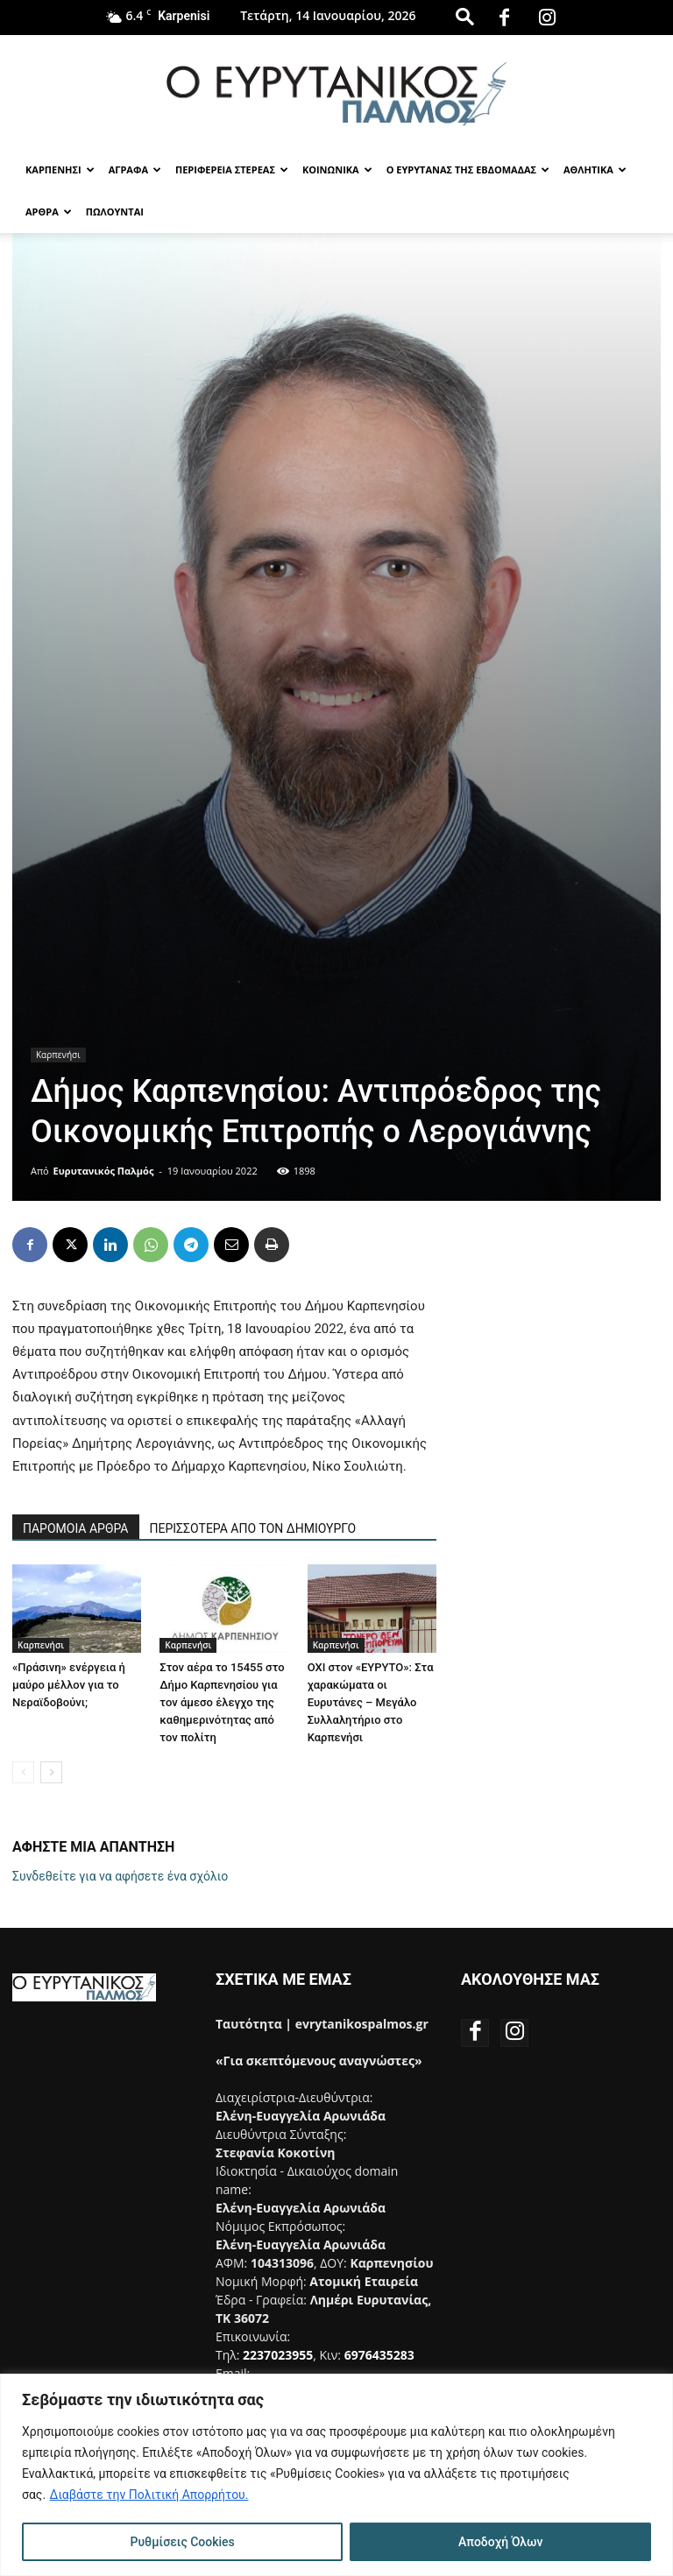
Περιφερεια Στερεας (231, 169)
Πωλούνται (115, 211)
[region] (336, 2475)
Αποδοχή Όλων (500, 2542)
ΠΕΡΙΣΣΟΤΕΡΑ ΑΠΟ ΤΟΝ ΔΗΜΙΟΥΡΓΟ (253, 1528)
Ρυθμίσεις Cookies (183, 2542)
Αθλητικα (595, 169)
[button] (464, 16)
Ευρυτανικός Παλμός (103, 1170)
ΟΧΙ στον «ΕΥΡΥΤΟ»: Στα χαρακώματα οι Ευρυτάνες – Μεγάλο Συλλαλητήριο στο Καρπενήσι (371, 1702)
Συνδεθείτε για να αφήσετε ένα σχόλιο (120, 1876)
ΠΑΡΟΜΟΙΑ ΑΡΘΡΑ (76, 1528)
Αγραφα (135, 169)
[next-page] (51, 1772)
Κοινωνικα (337, 169)
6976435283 (379, 2355)
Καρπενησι (60, 169)
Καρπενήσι (58, 1054)
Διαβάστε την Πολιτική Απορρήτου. (149, 2495)
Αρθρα (48, 211)
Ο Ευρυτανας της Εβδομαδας (467, 169)
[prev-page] (23, 1772)
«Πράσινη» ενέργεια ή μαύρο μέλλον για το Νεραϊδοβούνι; (68, 1685)
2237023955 (278, 2355)
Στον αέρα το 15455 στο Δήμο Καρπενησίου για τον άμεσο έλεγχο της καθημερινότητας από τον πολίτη (221, 1702)
